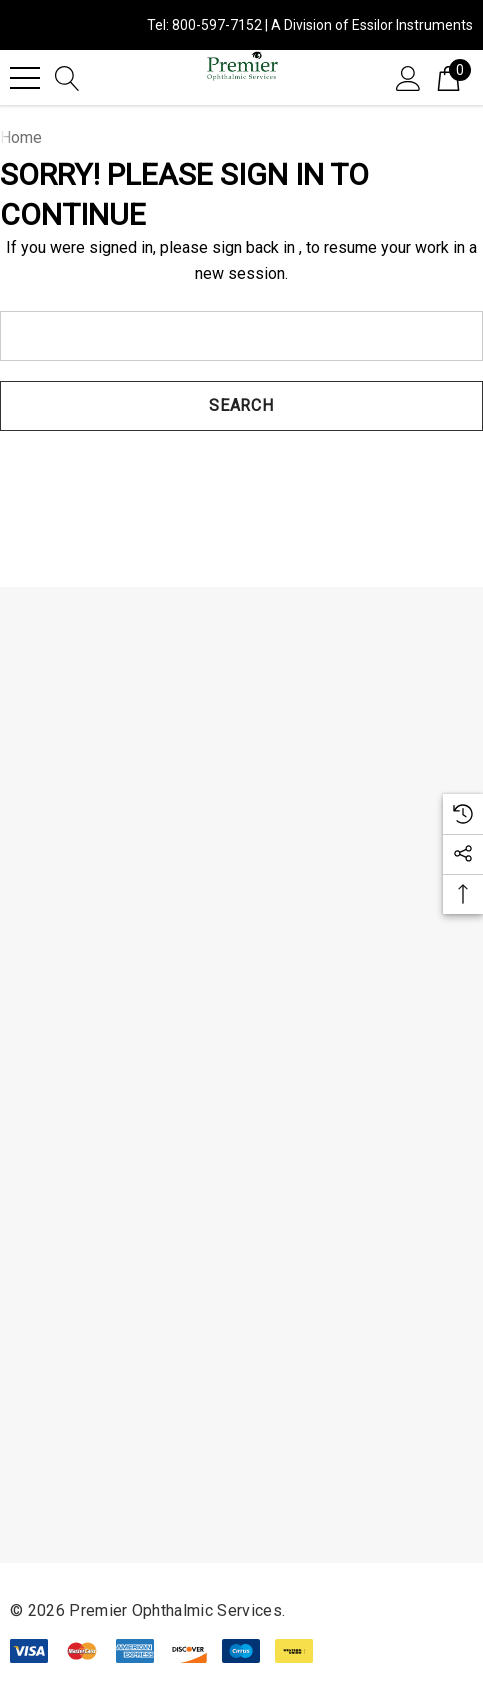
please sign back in (227, 247)
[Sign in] (408, 77)
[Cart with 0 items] (448, 77)
